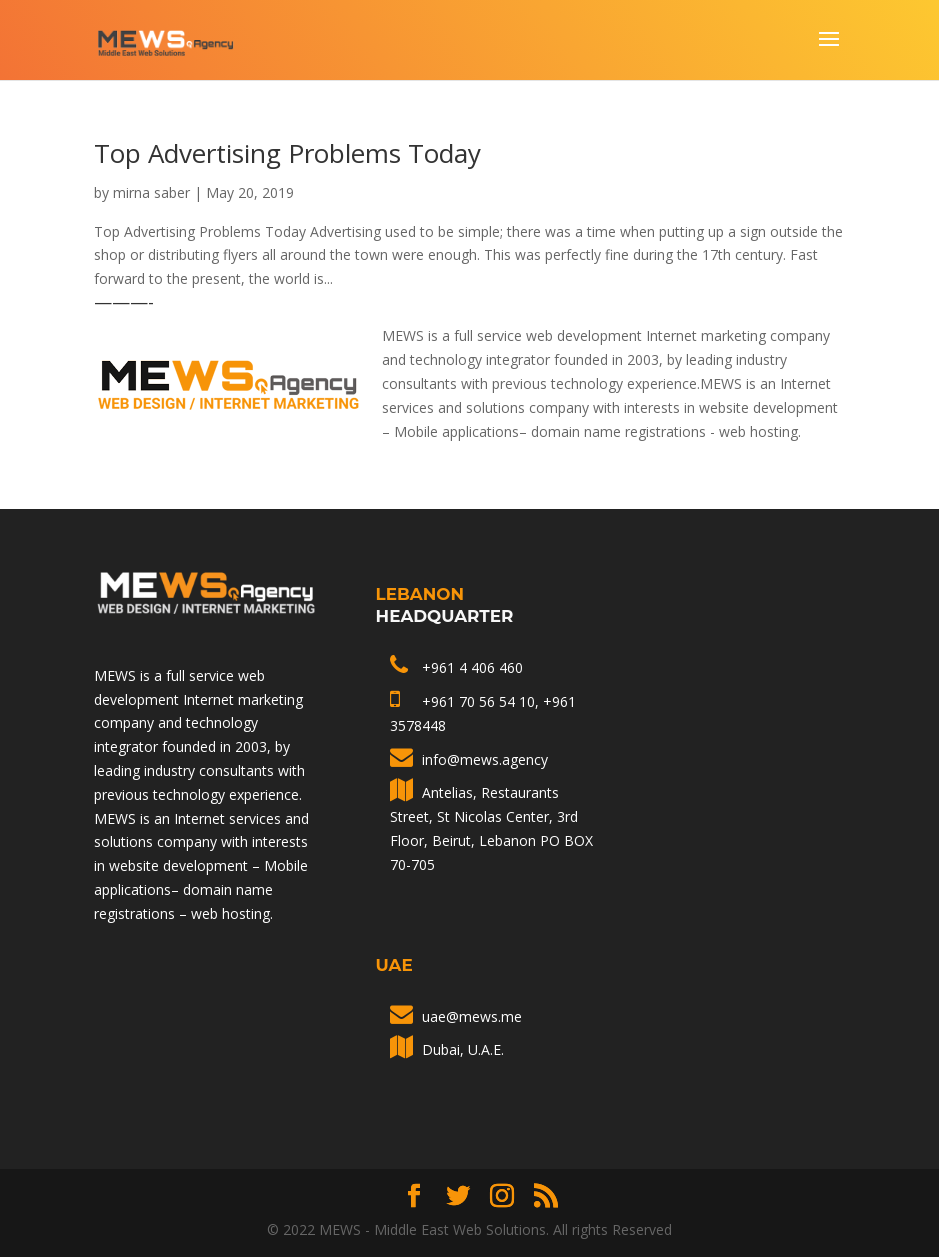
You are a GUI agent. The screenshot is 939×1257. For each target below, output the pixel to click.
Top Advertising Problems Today (287, 153)
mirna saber (151, 192)
